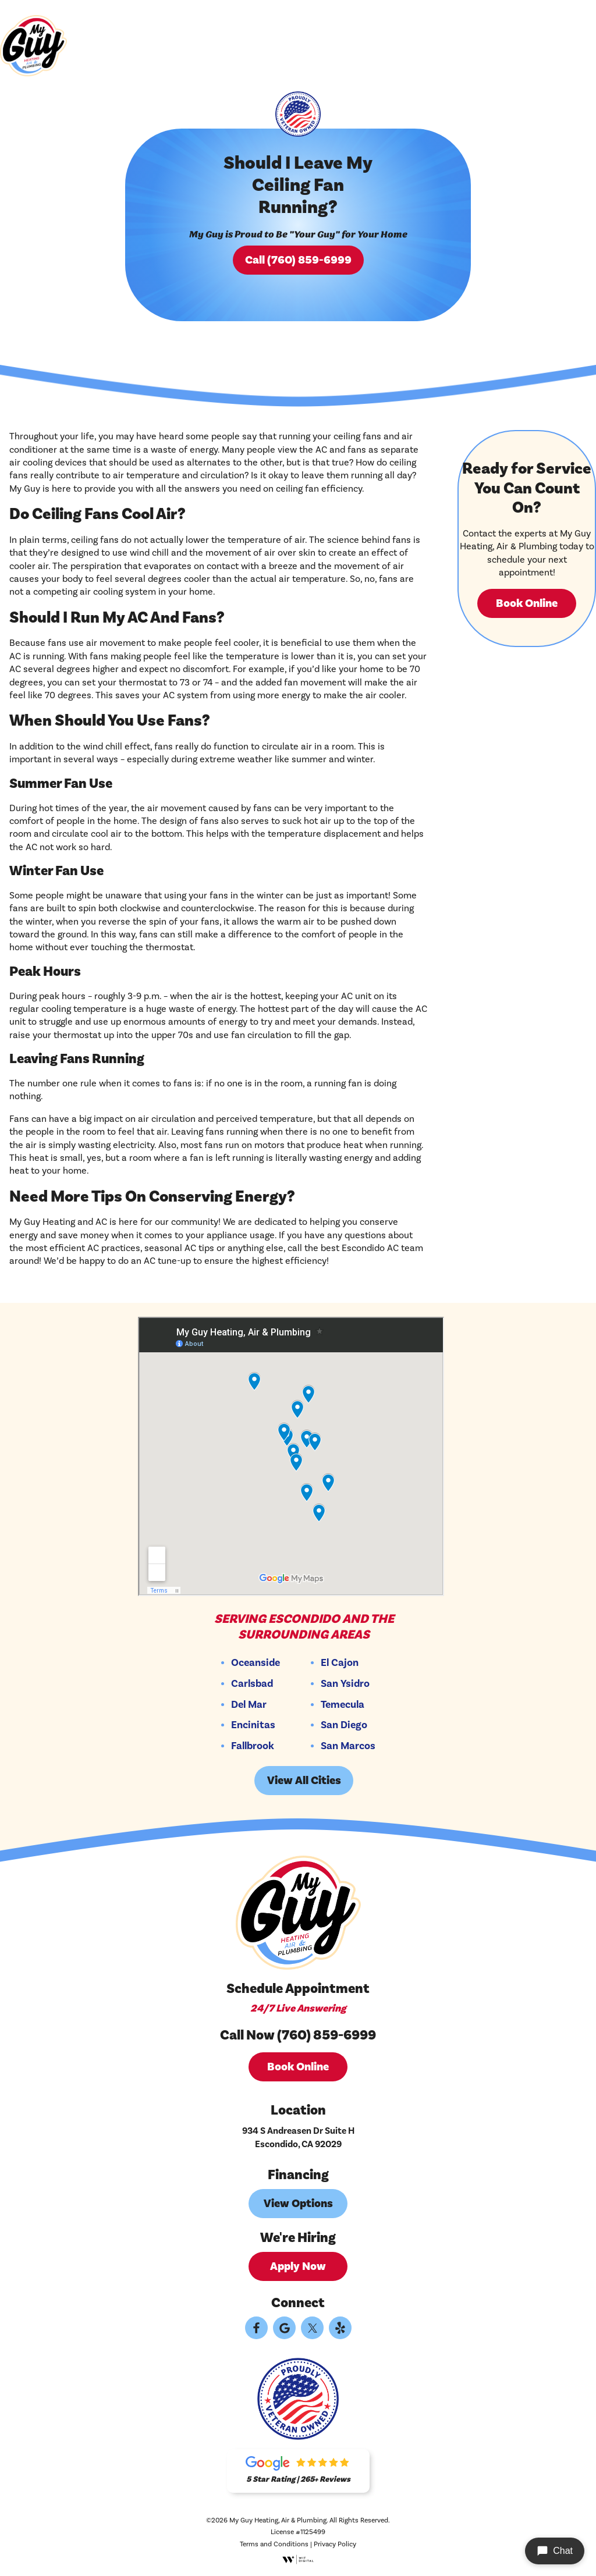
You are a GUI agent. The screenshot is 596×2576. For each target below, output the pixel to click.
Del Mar (249, 1705)
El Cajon (340, 1663)
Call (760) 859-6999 (298, 260)
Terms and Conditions (274, 2544)
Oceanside (255, 1663)
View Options (298, 2203)
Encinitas (253, 1725)
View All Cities (304, 1780)
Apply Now (298, 2266)
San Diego (344, 1725)
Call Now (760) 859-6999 (298, 2035)
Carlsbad (252, 1684)
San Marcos (348, 1746)
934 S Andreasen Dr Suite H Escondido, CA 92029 (298, 2137)
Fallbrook (252, 1746)
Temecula (342, 1705)
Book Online (527, 603)
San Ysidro (345, 1684)
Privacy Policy (335, 2544)
